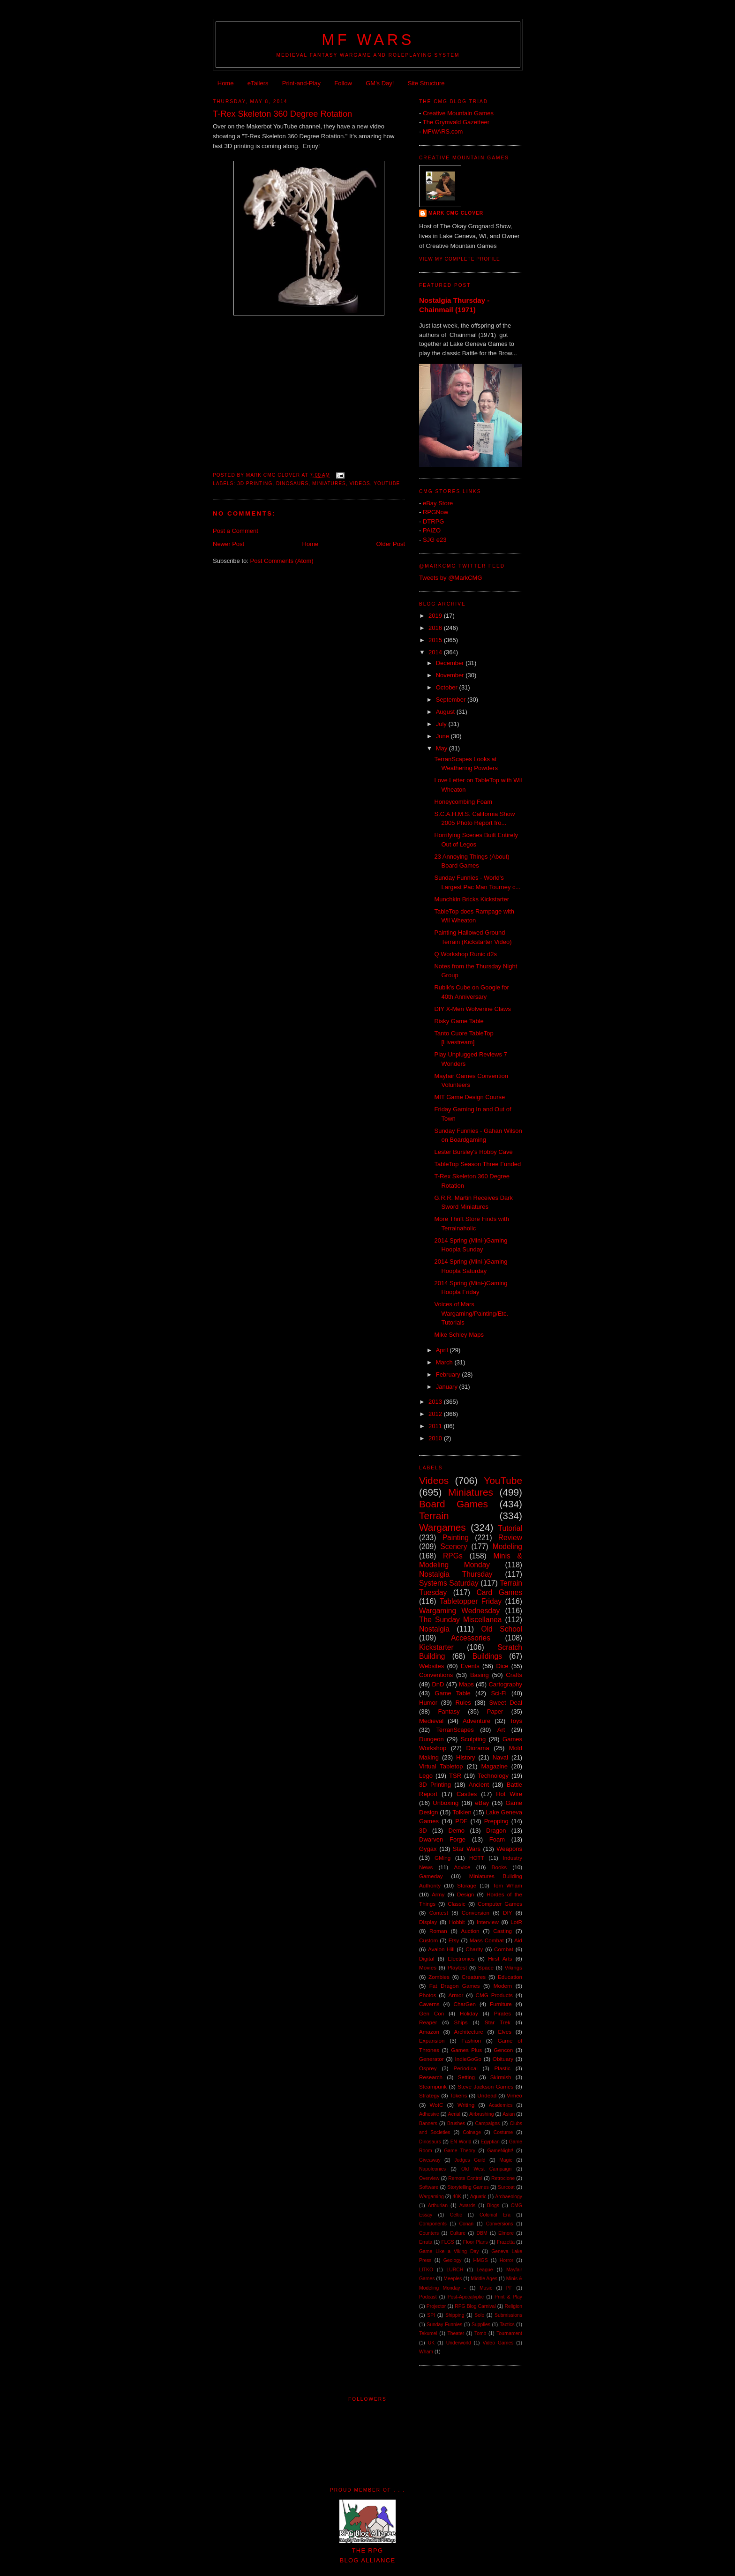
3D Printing (254, 483)
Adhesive (429, 2114)
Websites (431, 1666)
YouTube (387, 483)
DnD (438, 1684)
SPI (431, 2315)
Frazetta (506, 2242)
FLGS (448, 2242)
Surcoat (506, 2187)
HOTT (476, 1858)
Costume (503, 2132)
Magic (505, 2160)
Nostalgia (434, 1629)
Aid (518, 1940)
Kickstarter (436, 1647)
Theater (455, 2333)
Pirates (502, 2013)
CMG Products (494, 1995)
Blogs (493, 2205)
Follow (343, 83)
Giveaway (430, 2160)
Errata (425, 2242)
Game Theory (459, 2150)
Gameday (431, 1876)
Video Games (498, 2342)
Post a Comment (235, 530)
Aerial (454, 2114)
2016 (436, 627)
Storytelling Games (467, 2187)
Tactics (507, 2324)
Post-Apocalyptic (466, 2296)
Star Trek (497, 2022)
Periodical (465, 2068)
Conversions (499, 2223)
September (451, 699)
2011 (436, 1426)
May (442, 748)
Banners (428, 2123)
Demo (456, 1830)
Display (428, 1922)
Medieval (431, 1720)
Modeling (507, 1546)
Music (486, 2288)
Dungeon (431, 1739)
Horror (506, 2260)
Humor (428, 1702)
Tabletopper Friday (471, 1601)
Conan (466, 2223)
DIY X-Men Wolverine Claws (472, 1008)
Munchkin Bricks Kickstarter (471, 899)
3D (423, 1830)
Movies (427, 1967)
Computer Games (500, 1904)
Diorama (477, 1748)
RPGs (453, 1556)
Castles (467, 1793)
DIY (507, 1913)
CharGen (465, 2004)
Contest (438, 1913)
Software (428, 2187)
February (449, 1374)
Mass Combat (487, 1940)
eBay (482, 1802)
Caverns (429, 2004)
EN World (461, 2141)
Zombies (439, 1977)
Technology (493, 1775)
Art (501, 1729)
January (447, 1386)
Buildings (487, 1656)
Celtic (456, 2214)
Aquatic (478, 2196)
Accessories (470, 1638)
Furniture (501, 2004)
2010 (436, 1438)
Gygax (428, 1848)
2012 (436, 1413)
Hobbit (457, 1922)
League (485, 2269)
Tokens (458, 2095)
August (446, 711)
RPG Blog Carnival (475, 2306)
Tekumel (428, 2333)
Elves (504, 2032)
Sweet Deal (505, 1702)
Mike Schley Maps (458, 1334)
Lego (426, 1775)
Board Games (453, 1503)
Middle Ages (484, 2278)
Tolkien (461, 1812)
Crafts (514, 1674)
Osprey (428, 2068)
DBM (482, 2233)
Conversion (475, 1913)
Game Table (452, 1693)
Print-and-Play (301, 83)
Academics (501, 2105)
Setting (466, 2077)
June (443, 736)
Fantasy (449, 1711)
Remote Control (465, 2178)
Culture (458, 2233)
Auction (470, 1931)
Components (433, 2223)
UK (431, 2342)
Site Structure (426, 83)
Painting (455, 1538)
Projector (436, 2306)
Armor (456, 1995)
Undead (486, 2095)
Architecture (468, 2032)
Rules (463, 1702)
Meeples (452, 2278)
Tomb (480, 2333)
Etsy (454, 1940)
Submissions (508, 2315)
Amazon (429, 2032)
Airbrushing (481, 2114)
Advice (462, 1867)
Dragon (496, 1830)
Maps (466, 1684)
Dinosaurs (292, 483)
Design (465, 1894)
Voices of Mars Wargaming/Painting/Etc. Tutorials (471, 1313)
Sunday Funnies (444, 2324)
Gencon (503, 2050)
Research (430, 2077)
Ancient (479, 1784)
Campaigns (487, 2123)
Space (486, 1967)
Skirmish (500, 2077)
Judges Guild (469, 2160)
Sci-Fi (498, 1693)
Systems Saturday (449, 1583)
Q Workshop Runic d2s (465, 954)
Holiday (469, 2013)
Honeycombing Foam (463, 801)
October (447, 687)
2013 (436, 1401)
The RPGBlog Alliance (367, 2550)
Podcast (428, 2296)
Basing (479, 1674)
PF (509, 2288)
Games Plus (466, 2050)
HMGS (480, 2260)
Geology (452, 2260)
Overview (429, 2178)
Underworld (458, 2342)
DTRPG (433, 521)
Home (226, 83)
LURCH (455, 2269)
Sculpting (473, 1739)
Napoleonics (432, 2169)
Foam (497, 1839)
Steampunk (433, 2086)
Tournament (509, 2333)
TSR (455, 1775)
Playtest (457, 1967)
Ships (460, 2022)
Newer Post (228, 543)
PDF (461, 1821)
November (451, 675)
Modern (503, 1986)
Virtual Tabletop (441, 1766)
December (451, 662)
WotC (436, 2105)
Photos (427, 1995)
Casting (502, 1931)
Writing (466, 2105)
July (442, 723)
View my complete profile (459, 259)
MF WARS (368, 39)
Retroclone (503, 2178)
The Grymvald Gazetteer (456, 122)
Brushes (456, 2123)
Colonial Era (495, 2214)
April (443, 1350)
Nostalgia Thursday (456, 1574)
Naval (500, 1757)
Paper (495, 1711)
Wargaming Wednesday (459, 1611)
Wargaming (431, 2196)
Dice (502, 1666)
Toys (516, 1720)
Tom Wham (507, 1885)
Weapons (509, 1848)
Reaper (428, 2022)
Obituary (503, 2059)
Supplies (481, 2324)
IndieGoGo (468, 2059)
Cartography (505, 1684)
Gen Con (431, 2013)
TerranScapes (455, 1729)
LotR (516, 1922)
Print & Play (508, 2296)
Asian (508, 2114)
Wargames (442, 1527)
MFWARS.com (443, 131)
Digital (426, 1958)
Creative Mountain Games (458, 113)
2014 (436, 652)
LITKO (426, 2269)
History (465, 1757)
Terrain (434, 1515)
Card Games (499, 1592)
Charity (474, 1949)
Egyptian (489, 2141)
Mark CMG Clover (455, 213)
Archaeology (508, 2196)
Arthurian (438, 2205)
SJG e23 (435, 539)
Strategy (429, 2095)
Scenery (453, 1546)
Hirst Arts (500, 1958)
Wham (426, 2351)
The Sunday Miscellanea (460, 1620)
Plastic (502, 2068)
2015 (436, 640)
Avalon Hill (441, 1949)
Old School (501, 1629)
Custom (428, 1940)
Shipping (454, 2315)
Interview (488, 1922)
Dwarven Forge (442, 1839)
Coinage (472, 2132)
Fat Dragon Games (454, 1986)
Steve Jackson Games (485, 2086)
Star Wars (466, 1848)
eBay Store (438, 503)
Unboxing (445, 1802)
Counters (429, 2233)
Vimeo (514, 2095)
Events (470, 1666)
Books (499, 1867)
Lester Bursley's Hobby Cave (473, 1151)
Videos (359, 483)
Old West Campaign (486, 2169)
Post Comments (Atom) (282, 560)
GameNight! (500, 2150)
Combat (503, 1949)
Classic (456, 1904)
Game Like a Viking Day (449, 2251)
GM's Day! (380, 83)
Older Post (390, 543)
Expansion (432, 2040)
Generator (431, 2059)
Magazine (494, 1766)
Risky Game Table (458, 1021)
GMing (442, 1858)
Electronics (461, 1958)
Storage (466, 1885)
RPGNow (435, 512)
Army (438, 1894)
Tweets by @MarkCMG (450, 577)
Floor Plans (475, 2242)
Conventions (436, 1674)
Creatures (474, 1977)
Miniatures (329, 483)
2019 (436, 615)
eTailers (258, 83)
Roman (438, 1931)
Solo (479, 2315)
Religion (513, 2306)
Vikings (513, 1967)
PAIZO (432, 530)
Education (510, 1977)
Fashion (471, 2040)
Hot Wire (509, 1793)
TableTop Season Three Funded (477, 1164)
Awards (467, 2205)
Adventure (476, 1720)
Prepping (496, 1821)
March (445, 1362)
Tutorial (510, 1528)
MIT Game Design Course (469, 1097)
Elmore (506, 2233)
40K (457, 2196)
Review (510, 1538)
